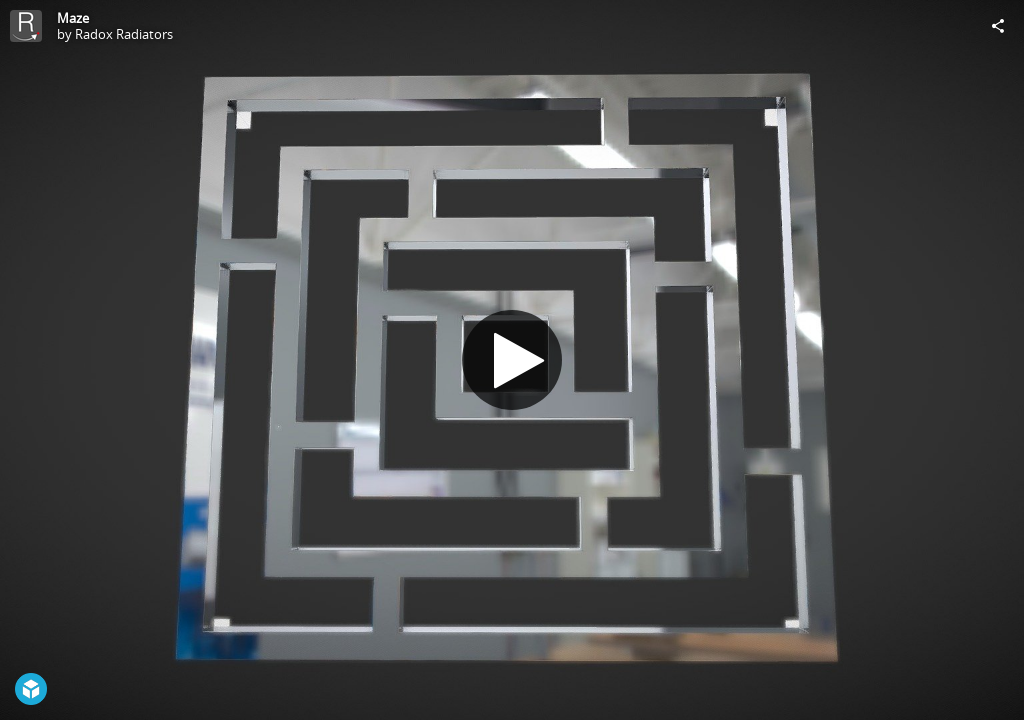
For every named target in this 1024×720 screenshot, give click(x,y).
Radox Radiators (124, 34)
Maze (73, 18)
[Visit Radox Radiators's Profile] (26, 26)
